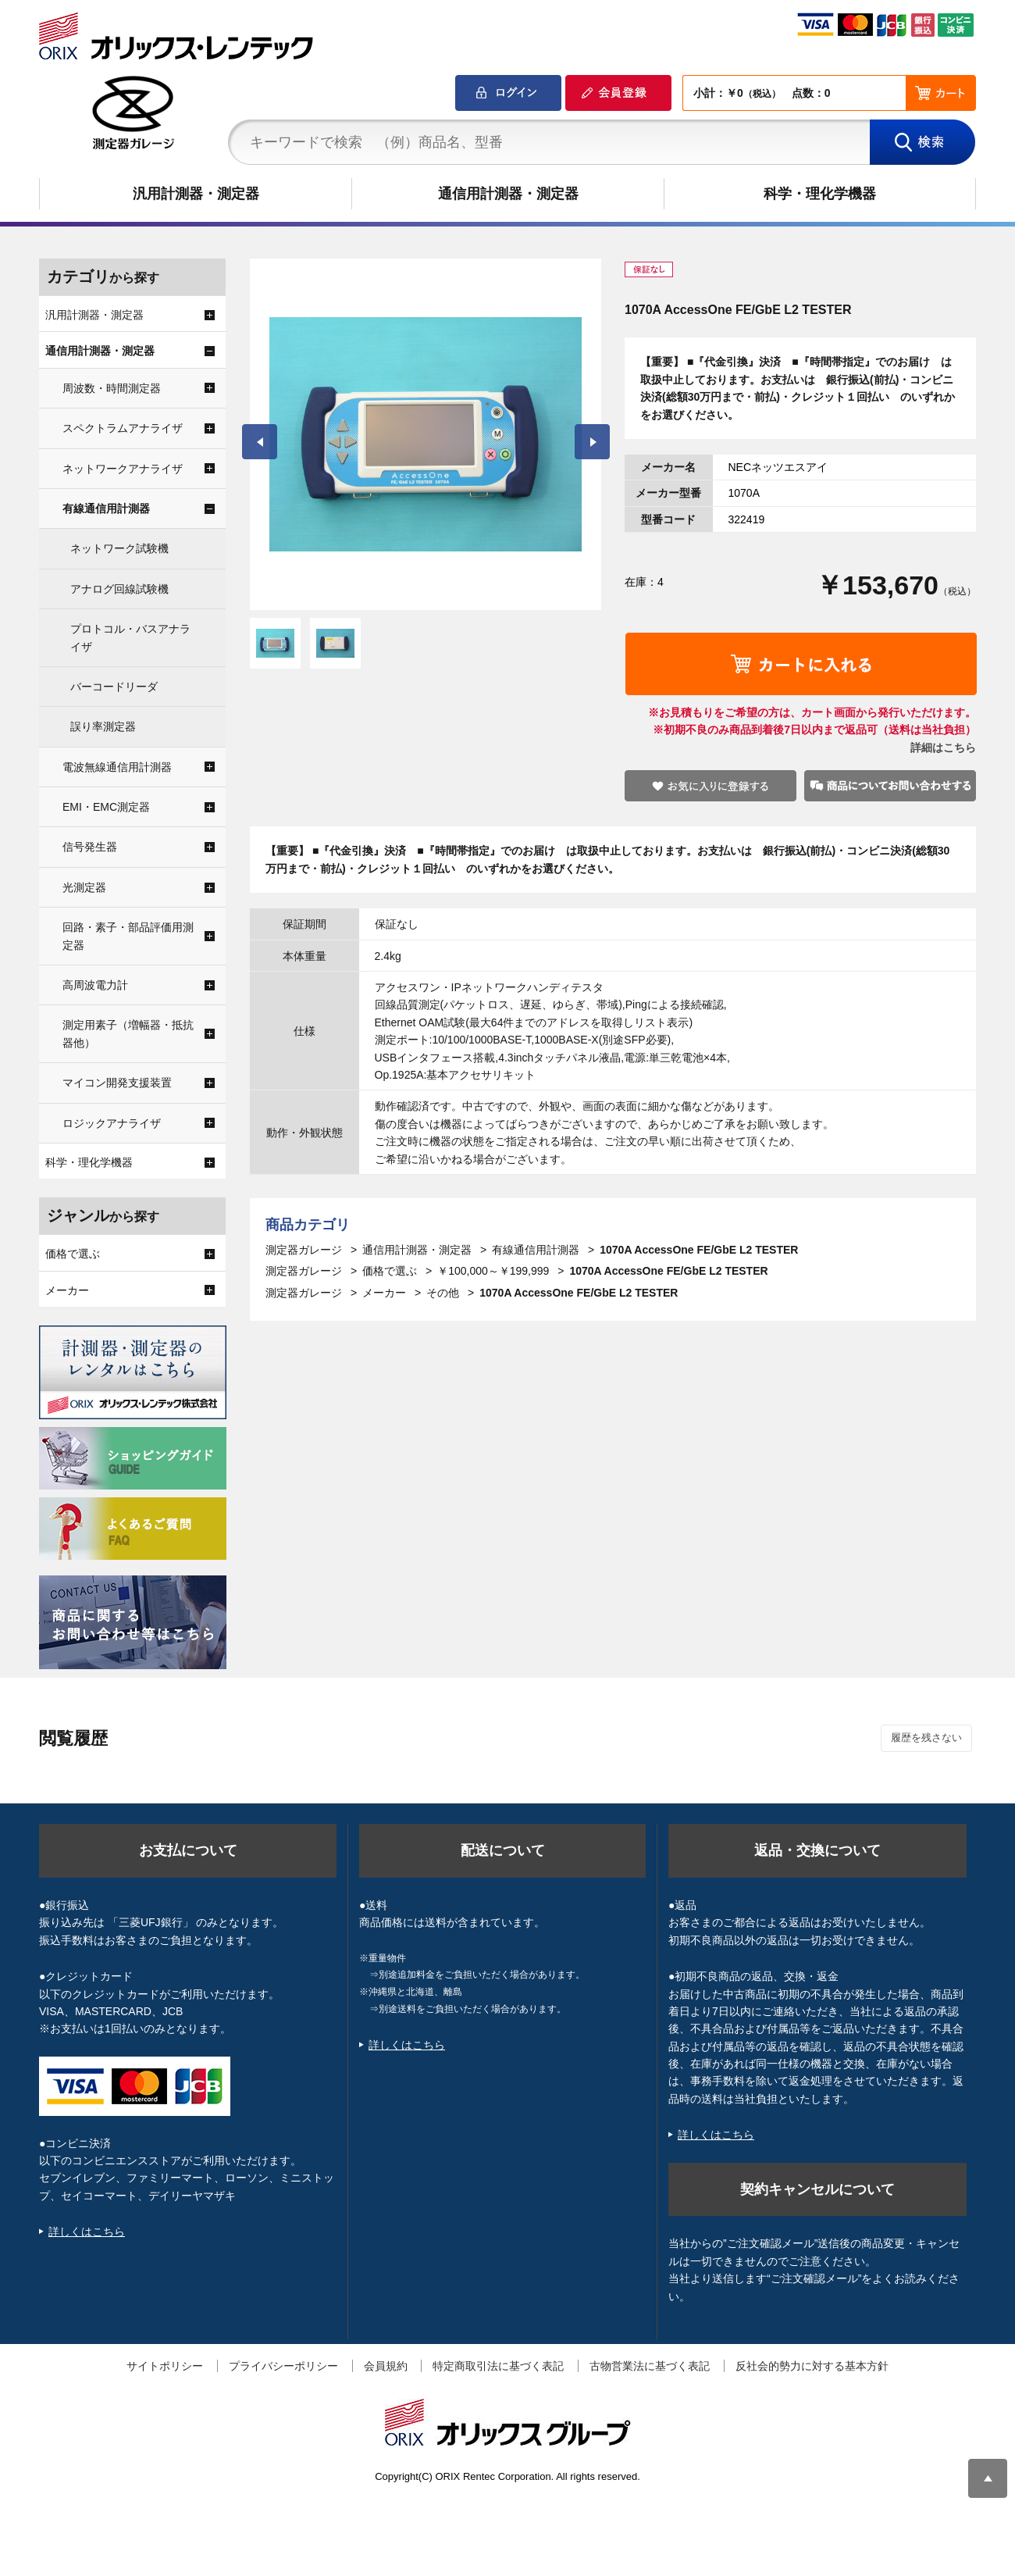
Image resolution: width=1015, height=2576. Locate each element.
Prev (259, 441)
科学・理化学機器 (820, 194)
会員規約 (386, 2366)
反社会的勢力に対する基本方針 (812, 2366)
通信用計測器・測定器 (508, 194)
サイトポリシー (164, 2366)
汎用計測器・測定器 (196, 194)
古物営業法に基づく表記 (649, 2366)
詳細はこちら (943, 747)
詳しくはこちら (86, 2231)
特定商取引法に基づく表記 (498, 2366)
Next (592, 441)
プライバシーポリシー (283, 2366)
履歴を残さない (926, 1737)
